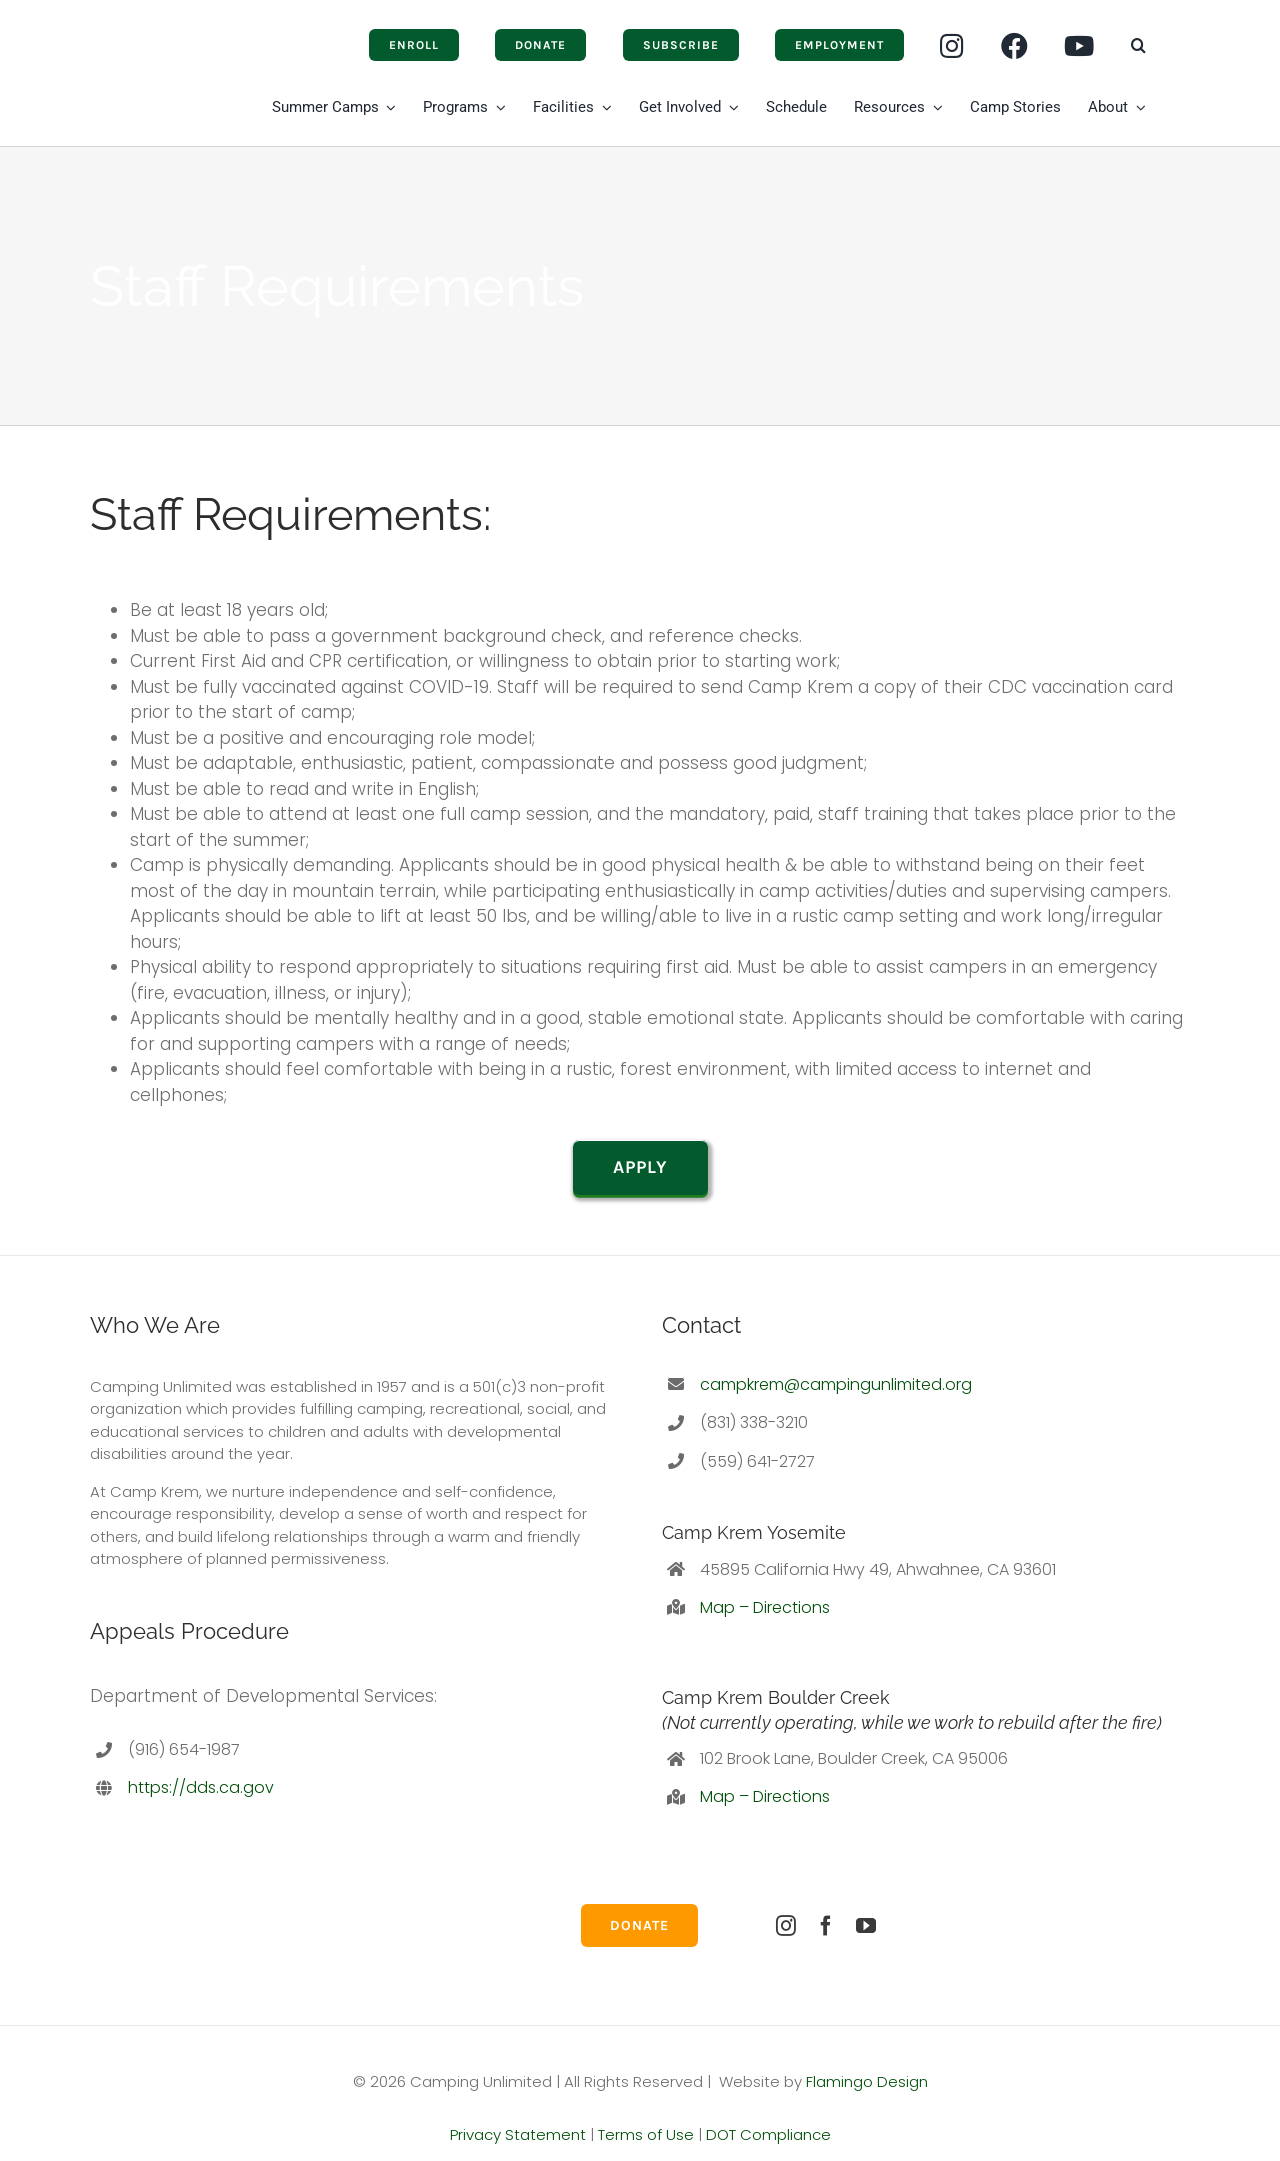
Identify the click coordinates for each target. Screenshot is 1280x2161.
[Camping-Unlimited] (141, 32)
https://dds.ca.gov (201, 1787)
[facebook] (826, 1926)
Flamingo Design (867, 2081)
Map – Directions (765, 1607)
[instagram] (786, 1926)
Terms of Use (646, 2134)
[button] (1138, 45)
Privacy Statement (518, 2134)
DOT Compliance (768, 2134)
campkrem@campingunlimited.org (836, 1384)
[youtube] (866, 1926)
